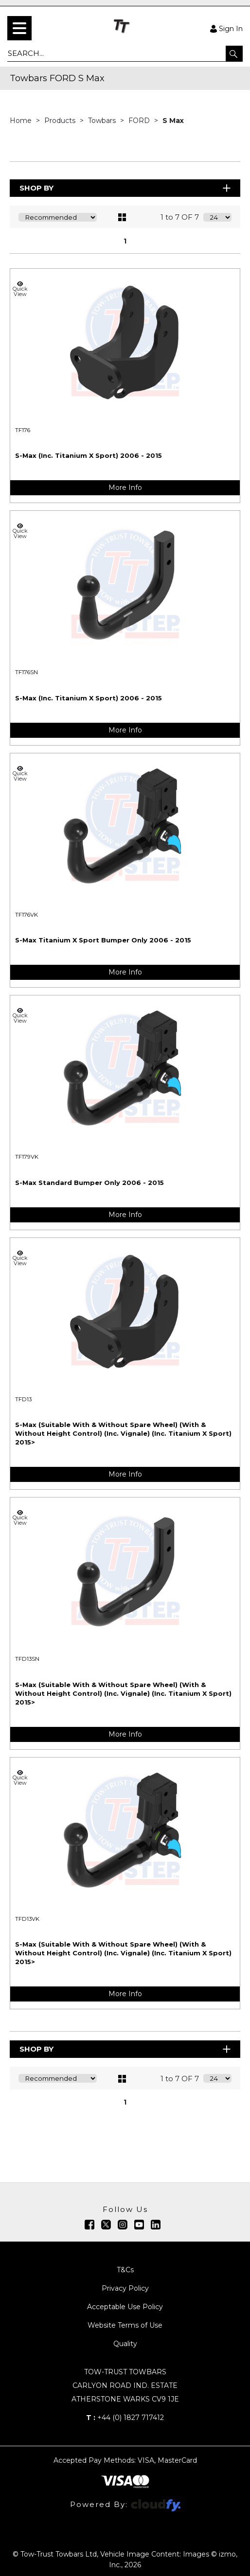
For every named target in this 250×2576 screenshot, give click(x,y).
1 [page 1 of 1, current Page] (125, 241)
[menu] (19, 28)
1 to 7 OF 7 (180, 217)
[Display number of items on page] (217, 217)
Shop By (125, 187)
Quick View (20, 289)
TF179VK (26, 1156)
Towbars (103, 120)
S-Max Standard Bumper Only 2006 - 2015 (89, 1182)
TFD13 (23, 1399)
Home (22, 120)
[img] (89, 2224)
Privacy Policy (125, 2288)
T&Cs (125, 2269)
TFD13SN (27, 1658)
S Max (173, 120)
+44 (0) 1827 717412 (125, 2417)
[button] (234, 53)
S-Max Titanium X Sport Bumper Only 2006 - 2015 (103, 940)
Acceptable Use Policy (125, 2306)
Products (60, 120)
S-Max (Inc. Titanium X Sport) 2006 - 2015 (88, 455)
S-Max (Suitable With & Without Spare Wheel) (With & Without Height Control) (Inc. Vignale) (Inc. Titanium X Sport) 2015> (123, 1433)
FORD (140, 120)
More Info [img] (125, 487)
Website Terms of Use (125, 2325)
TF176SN (26, 672)
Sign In (226, 28)
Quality (125, 2343)
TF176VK (26, 914)
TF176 (22, 430)
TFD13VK (27, 1918)
